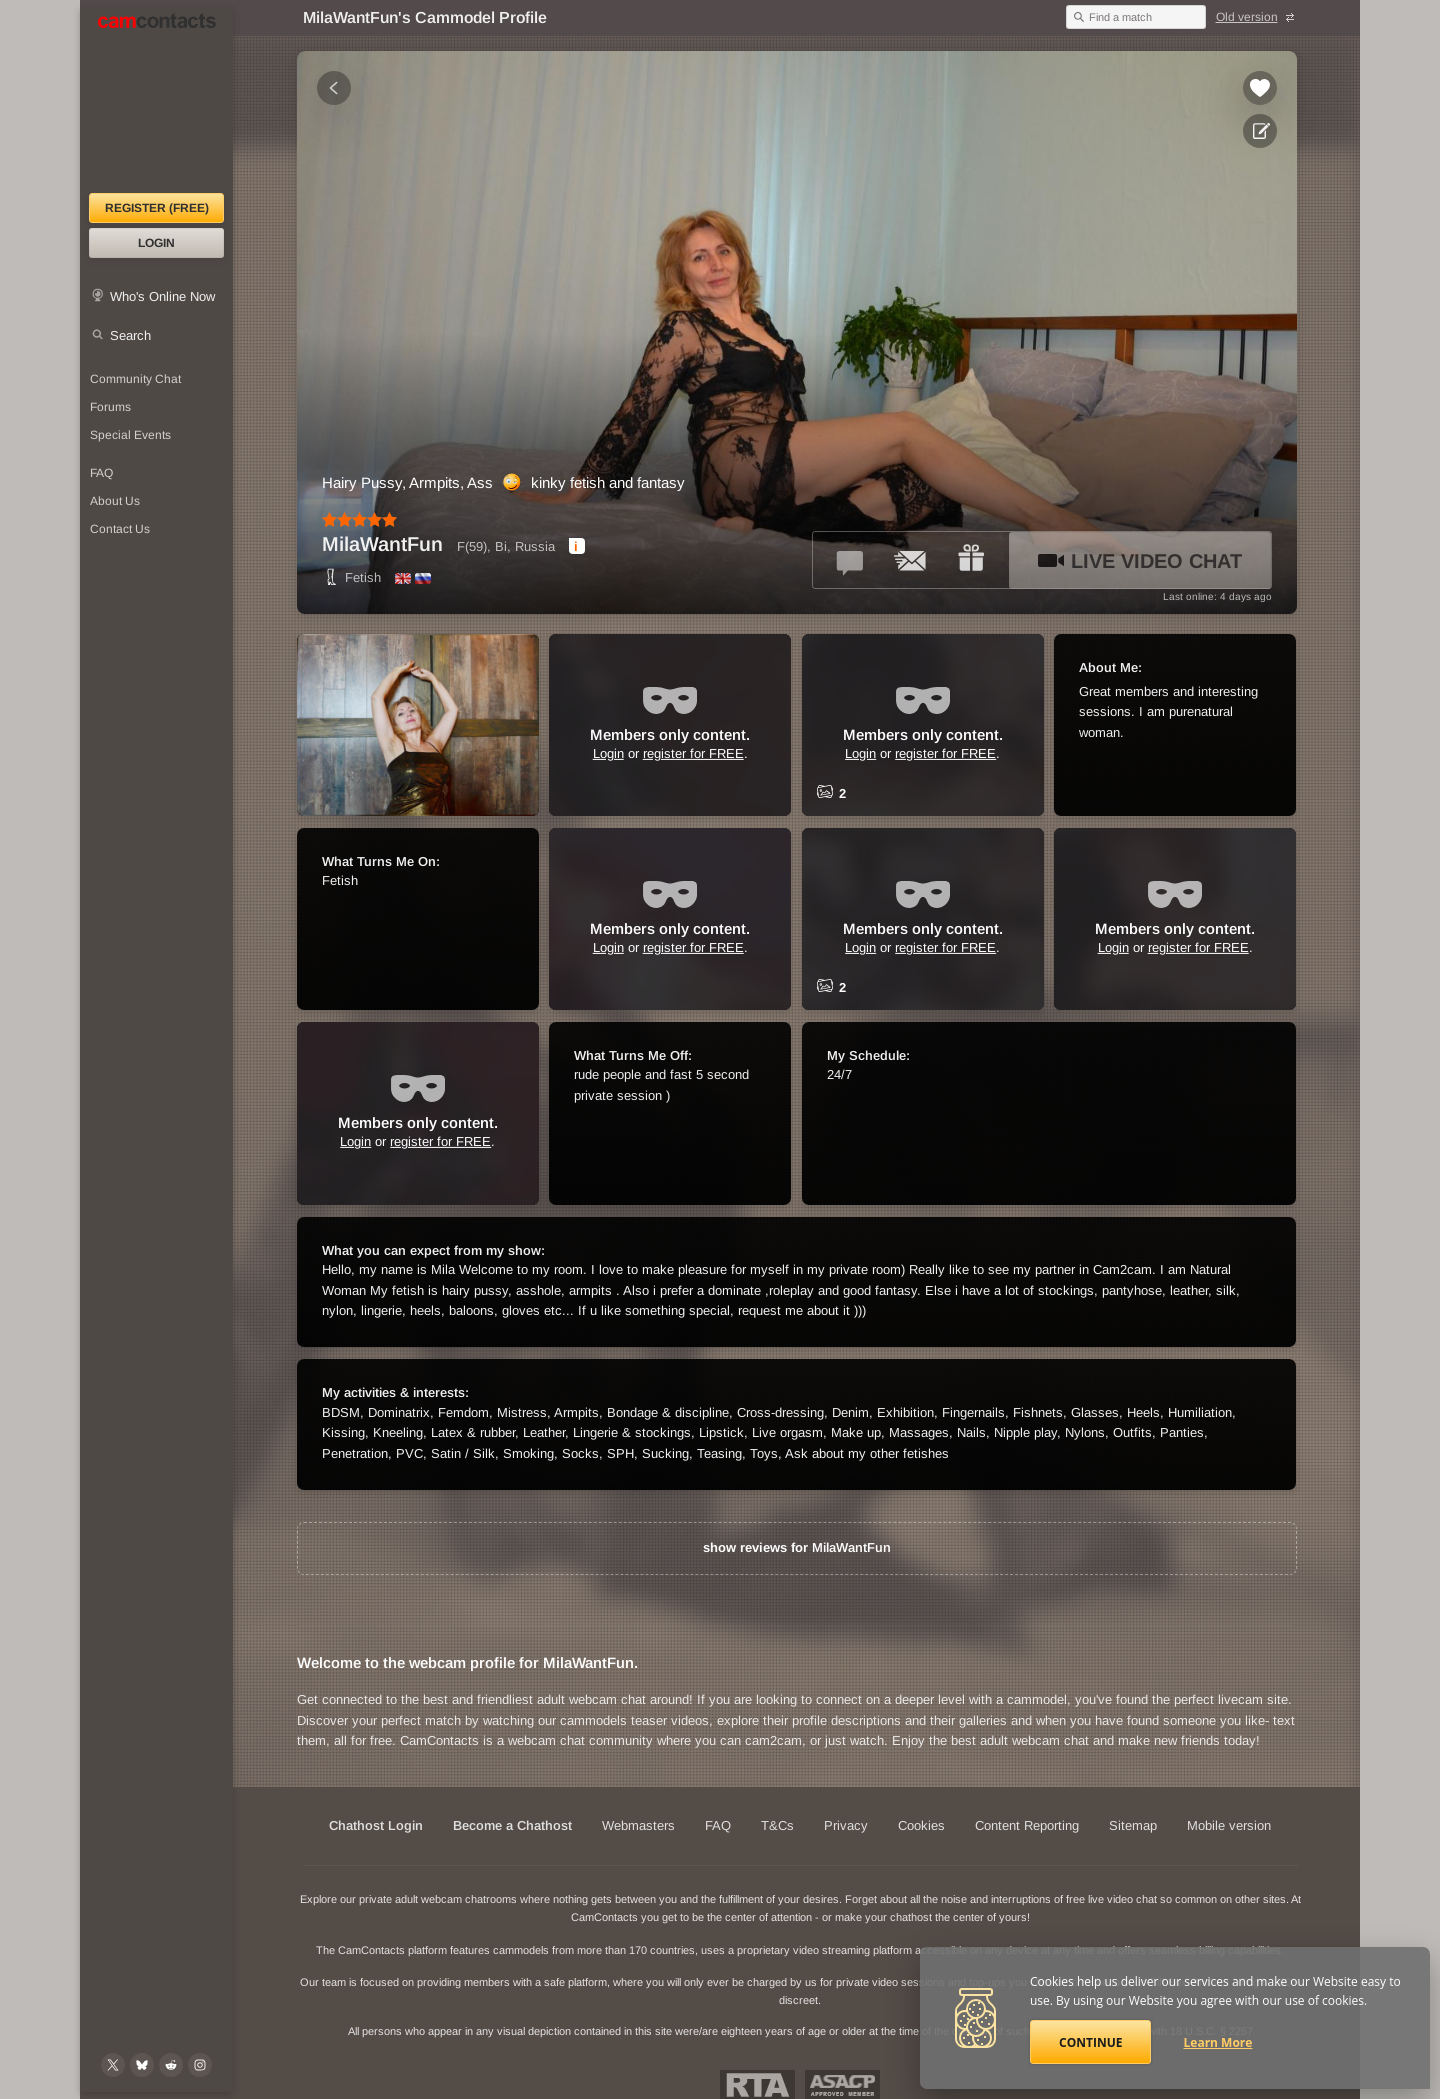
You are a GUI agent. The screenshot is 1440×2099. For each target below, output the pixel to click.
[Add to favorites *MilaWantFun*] (1260, 88)
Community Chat (135, 379)
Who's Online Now (162, 296)
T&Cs (777, 1825)
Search (130, 335)
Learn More (1218, 2042)
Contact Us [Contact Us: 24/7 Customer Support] (120, 529)
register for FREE (693, 753)
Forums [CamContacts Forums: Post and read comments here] (110, 407)
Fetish (351, 577)
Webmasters (638, 1825)
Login (156, 243)
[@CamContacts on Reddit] (171, 2065)
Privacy (846, 1825)
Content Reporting (1027, 1825)
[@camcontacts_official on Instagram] (200, 2065)
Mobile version (1229, 1825)
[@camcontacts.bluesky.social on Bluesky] (142, 2065)
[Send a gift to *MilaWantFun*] (971, 560)
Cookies (921, 1825)
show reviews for (797, 1547)
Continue (1090, 2042)
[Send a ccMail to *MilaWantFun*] (911, 560)
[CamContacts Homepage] (156, 100)
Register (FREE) (157, 208)
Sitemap (1133, 1825)
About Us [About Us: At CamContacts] (115, 501)
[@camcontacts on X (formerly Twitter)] (113, 2065)
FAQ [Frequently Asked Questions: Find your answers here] (101, 473)
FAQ (718, 1825)
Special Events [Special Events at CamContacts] (130, 435)
